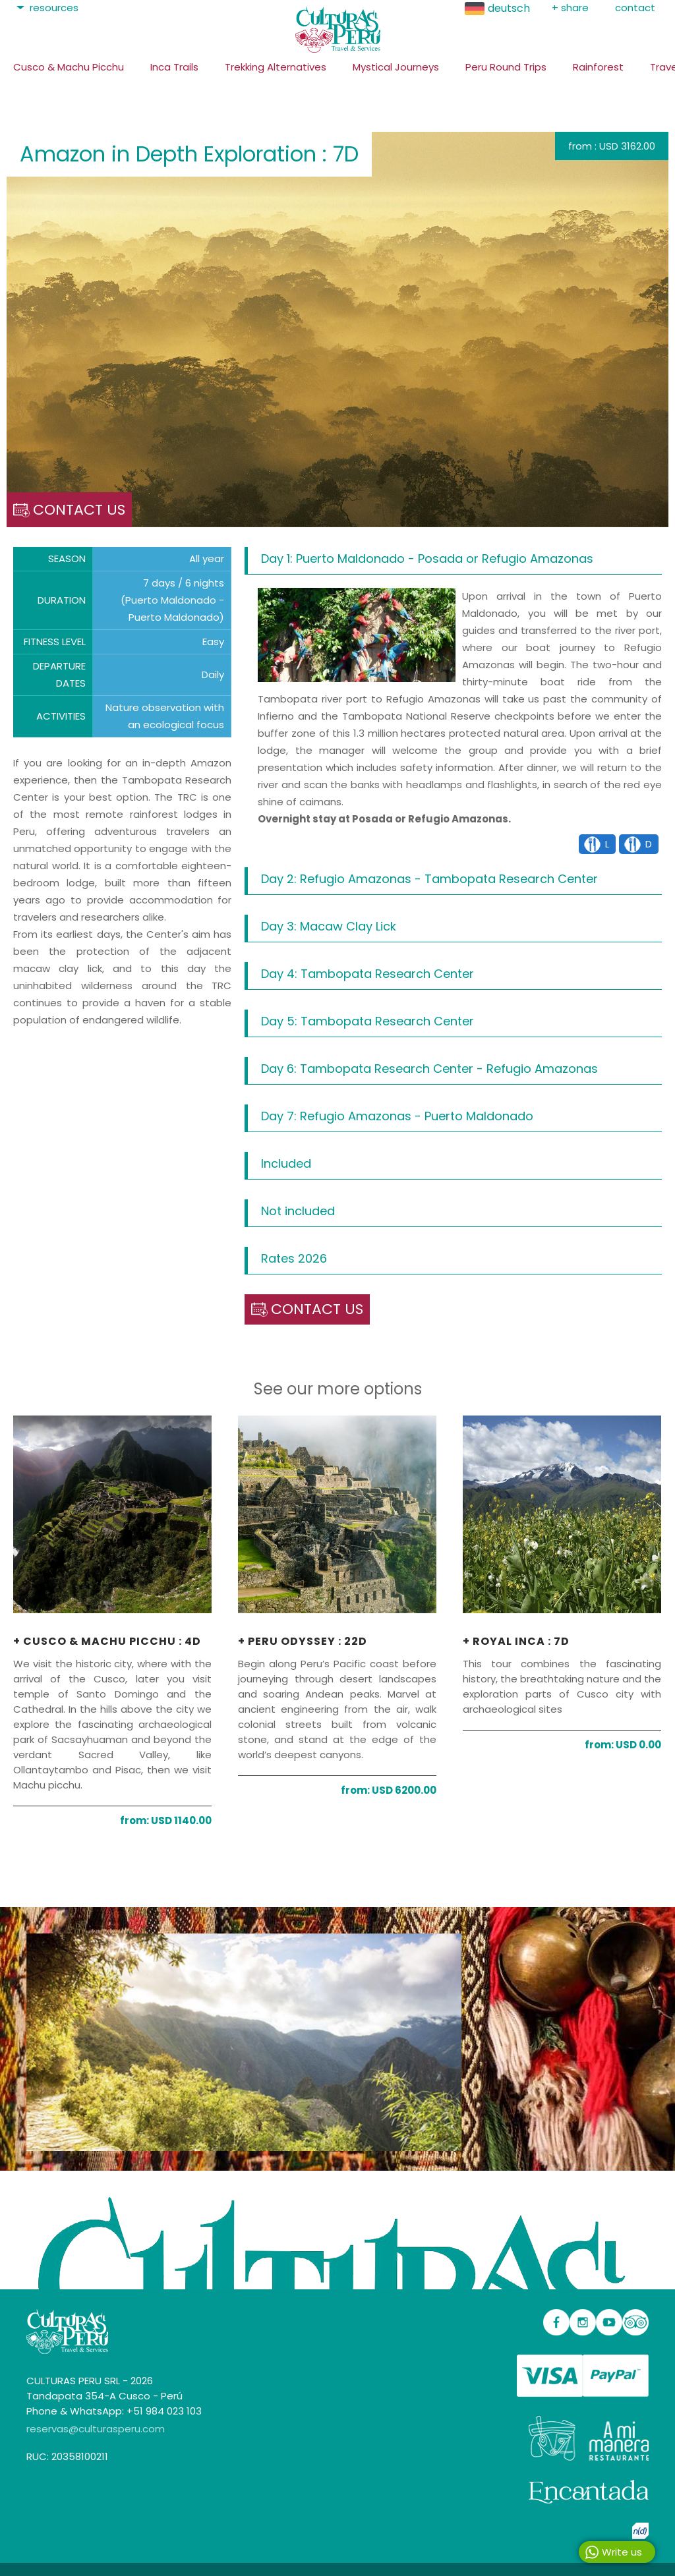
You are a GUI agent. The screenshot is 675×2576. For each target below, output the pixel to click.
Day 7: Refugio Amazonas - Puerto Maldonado (397, 1116)
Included (286, 1163)
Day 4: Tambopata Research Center (367, 973)
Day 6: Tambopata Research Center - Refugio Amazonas (429, 1068)
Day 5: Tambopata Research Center (367, 1021)
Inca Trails (174, 67)
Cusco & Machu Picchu (68, 67)
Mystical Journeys (396, 67)
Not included (298, 1211)
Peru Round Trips (505, 67)
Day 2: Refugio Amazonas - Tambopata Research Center (429, 879)
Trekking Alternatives (275, 67)
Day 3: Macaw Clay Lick (328, 926)
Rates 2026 (294, 1258)
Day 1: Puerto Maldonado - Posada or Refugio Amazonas (427, 558)
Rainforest (598, 67)
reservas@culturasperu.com (95, 2429)
